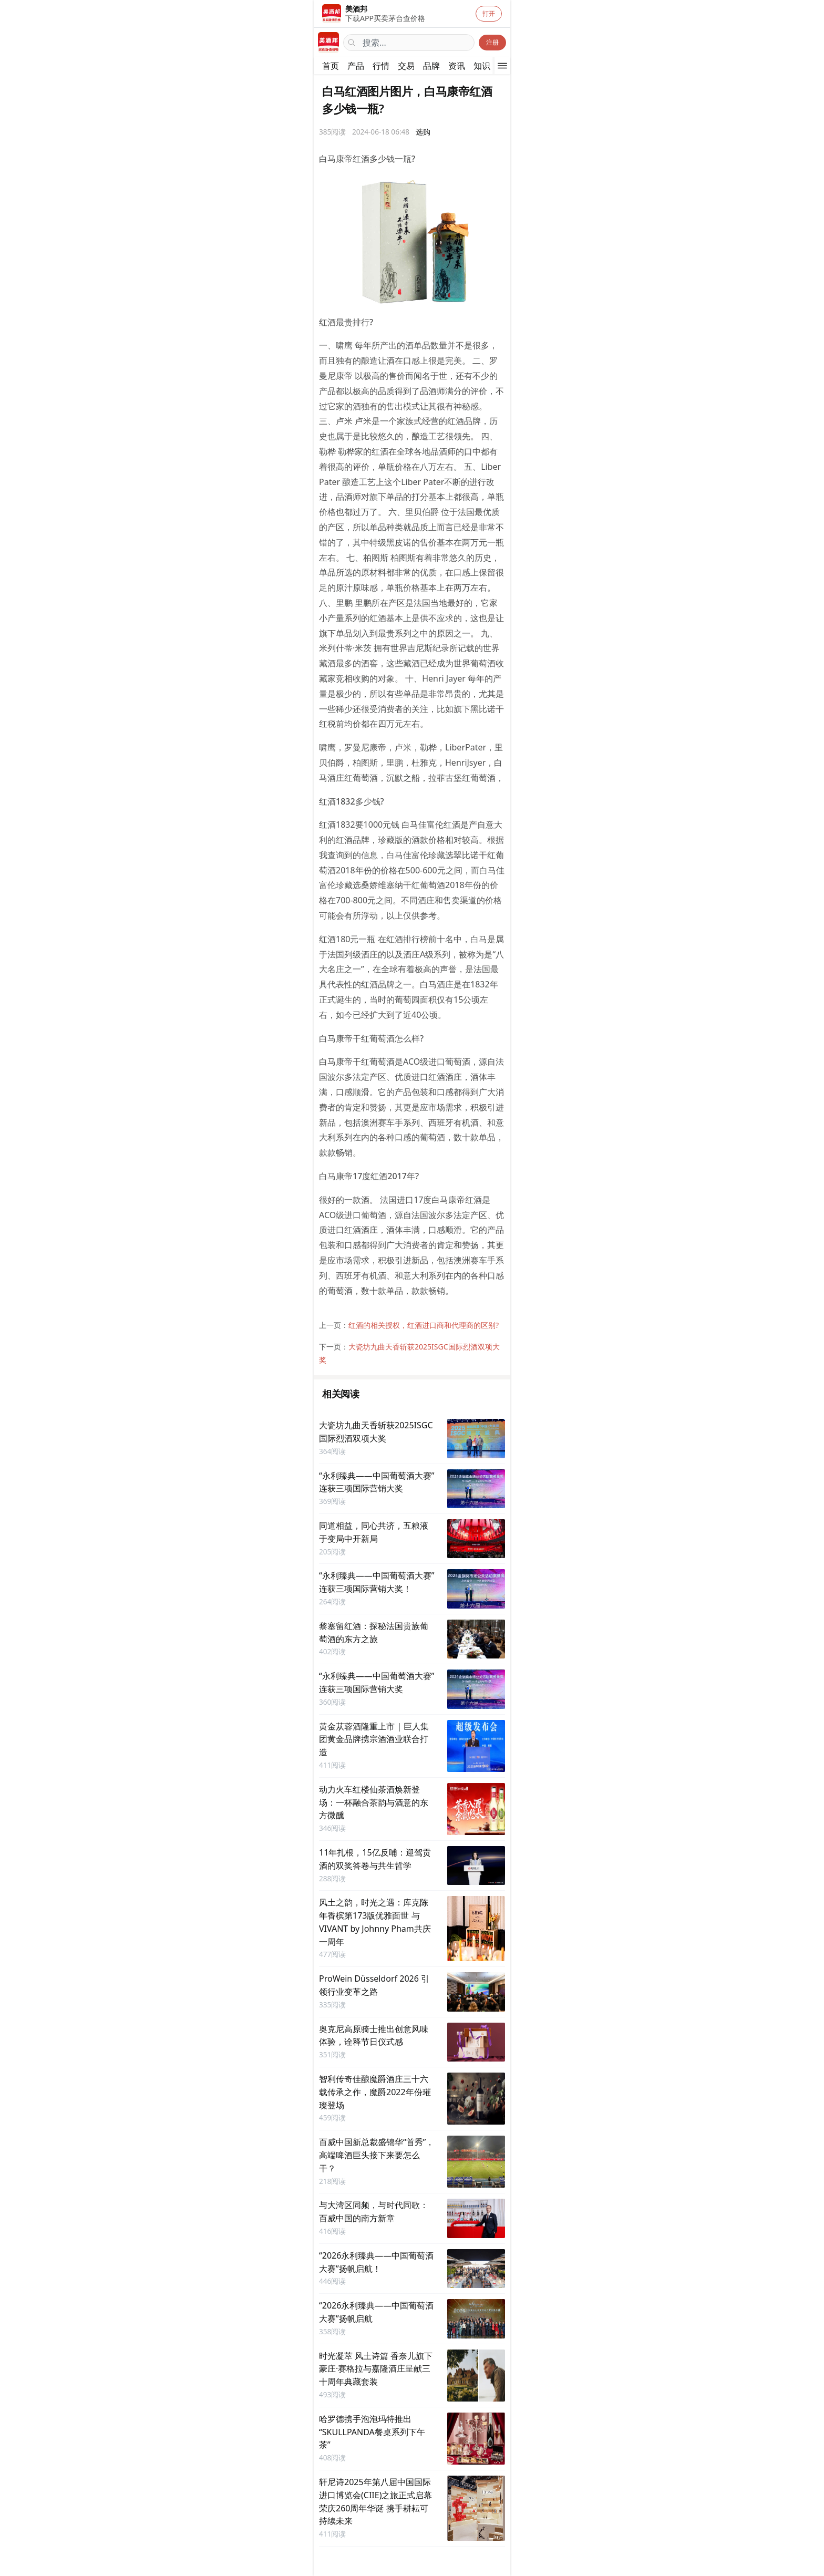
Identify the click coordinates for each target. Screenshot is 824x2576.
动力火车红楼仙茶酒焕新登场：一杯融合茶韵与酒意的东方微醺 (373, 1802)
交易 (406, 65)
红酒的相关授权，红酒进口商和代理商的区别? (423, 1325)
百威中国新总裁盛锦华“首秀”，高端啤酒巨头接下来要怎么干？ (377, 2155)
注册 (492, 42)
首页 (330, 65)
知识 (481, 65)
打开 (488, 13)
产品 (355, 65)
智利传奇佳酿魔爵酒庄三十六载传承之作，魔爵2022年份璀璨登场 (375, 2092)
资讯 (456, 65)
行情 (381, 65)
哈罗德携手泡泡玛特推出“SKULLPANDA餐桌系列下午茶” (372, 2432)
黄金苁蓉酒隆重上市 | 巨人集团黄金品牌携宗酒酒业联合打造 (374, 1739)
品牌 (431, 65)
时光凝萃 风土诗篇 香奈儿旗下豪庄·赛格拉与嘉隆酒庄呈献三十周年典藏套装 (375, 2369)
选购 (423, 132)
